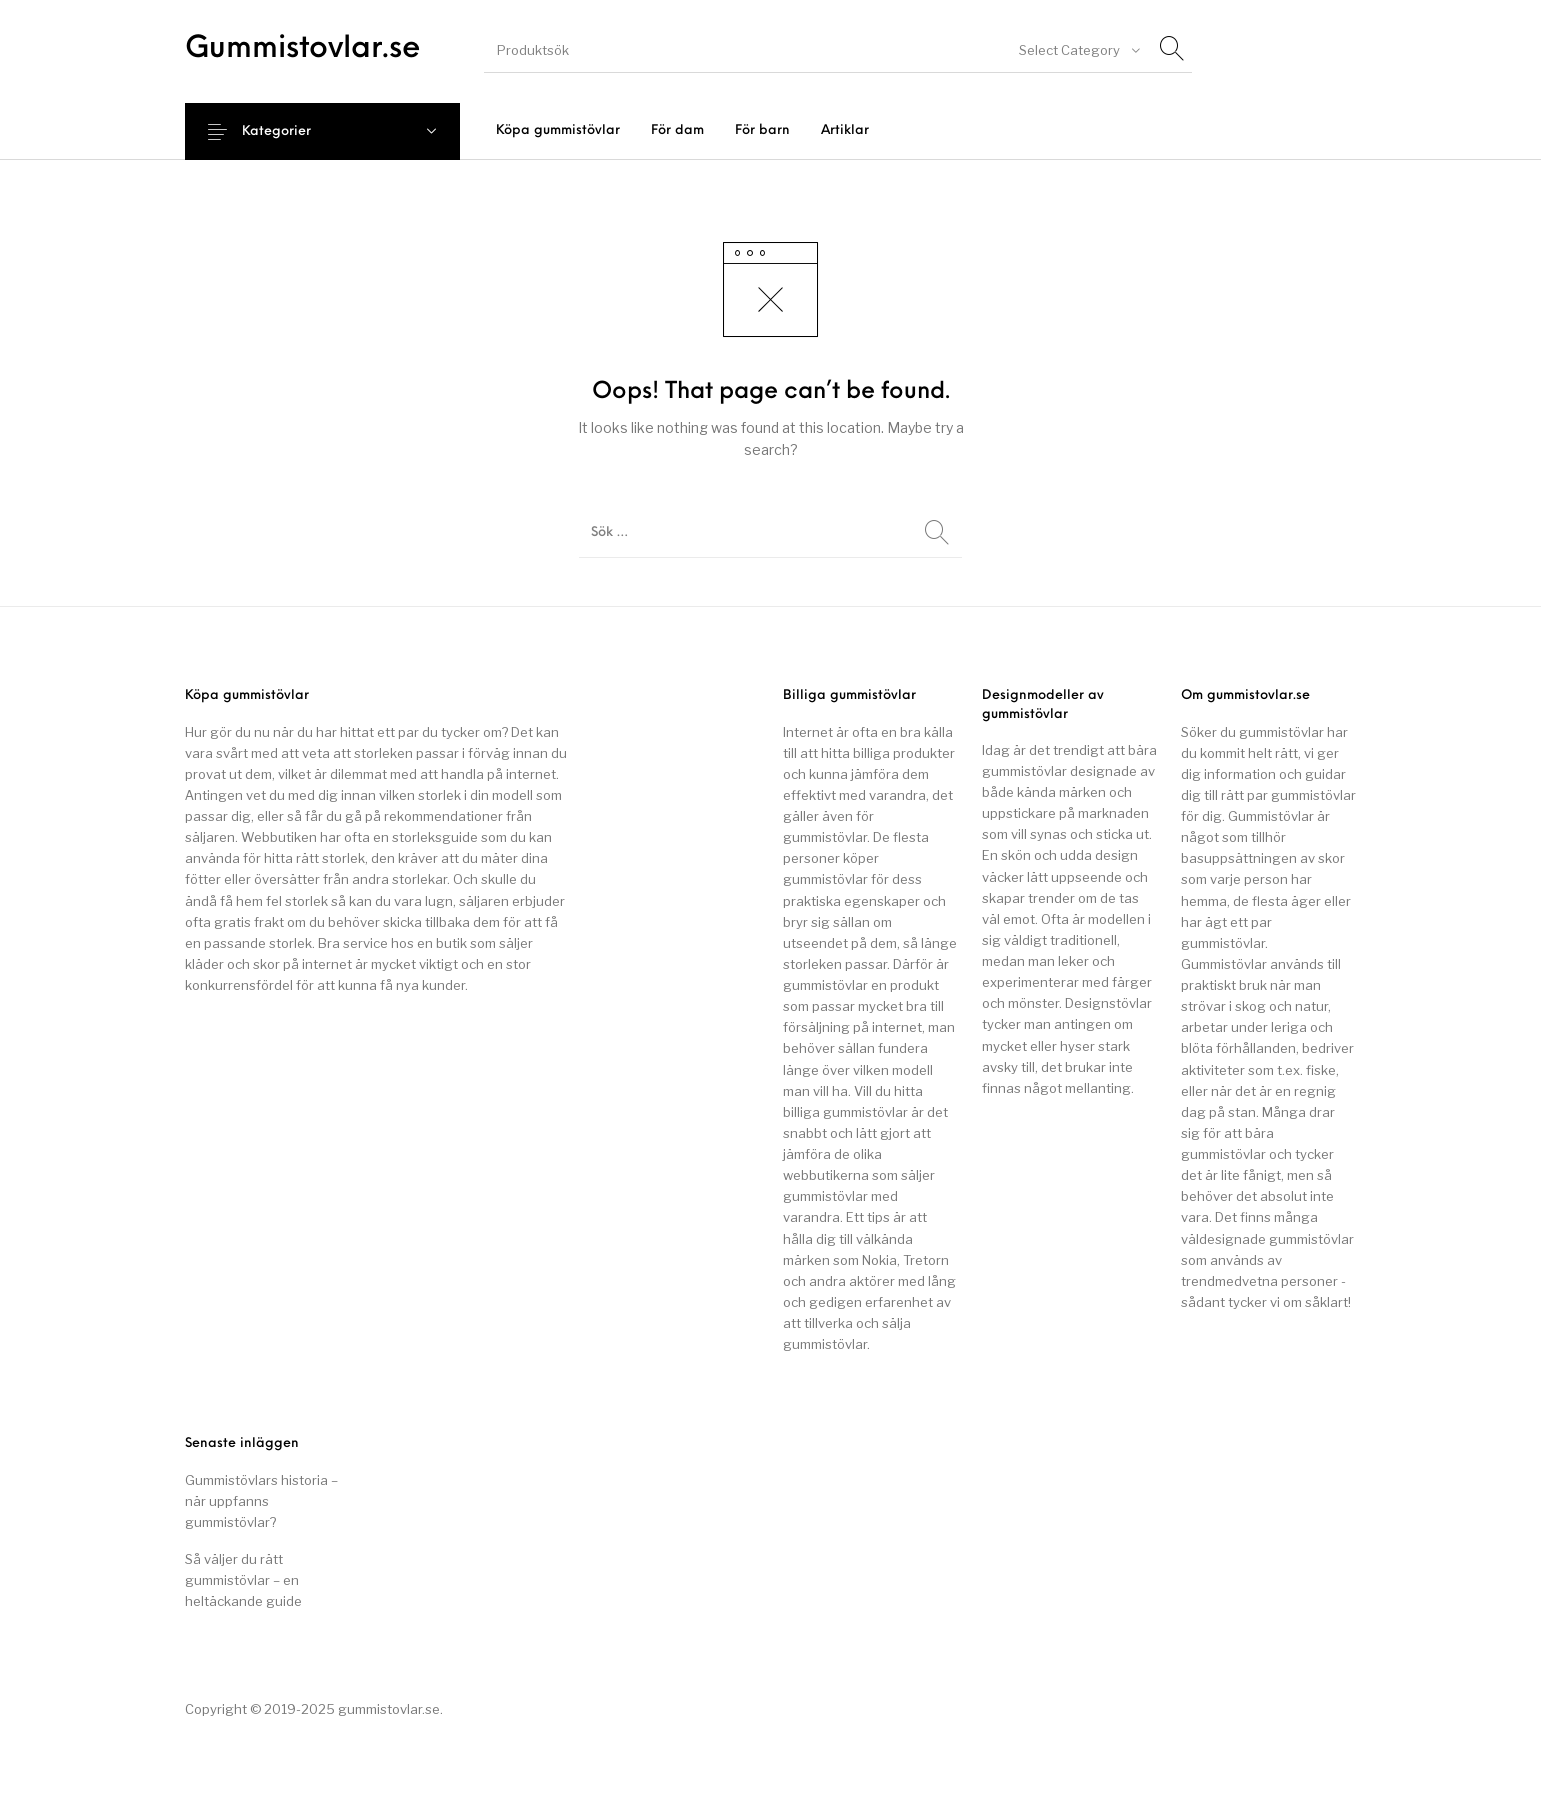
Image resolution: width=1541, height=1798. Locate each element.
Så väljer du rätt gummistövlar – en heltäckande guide (243, 1580)
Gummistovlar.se (303, 49)
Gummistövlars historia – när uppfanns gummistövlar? (261, 1501)
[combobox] (1078, 50)
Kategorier (289, 131)
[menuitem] (557, 130)
